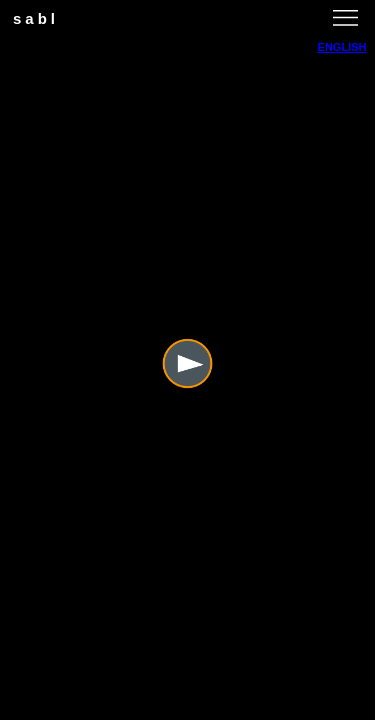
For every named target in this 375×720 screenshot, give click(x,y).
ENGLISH (342, 47)
